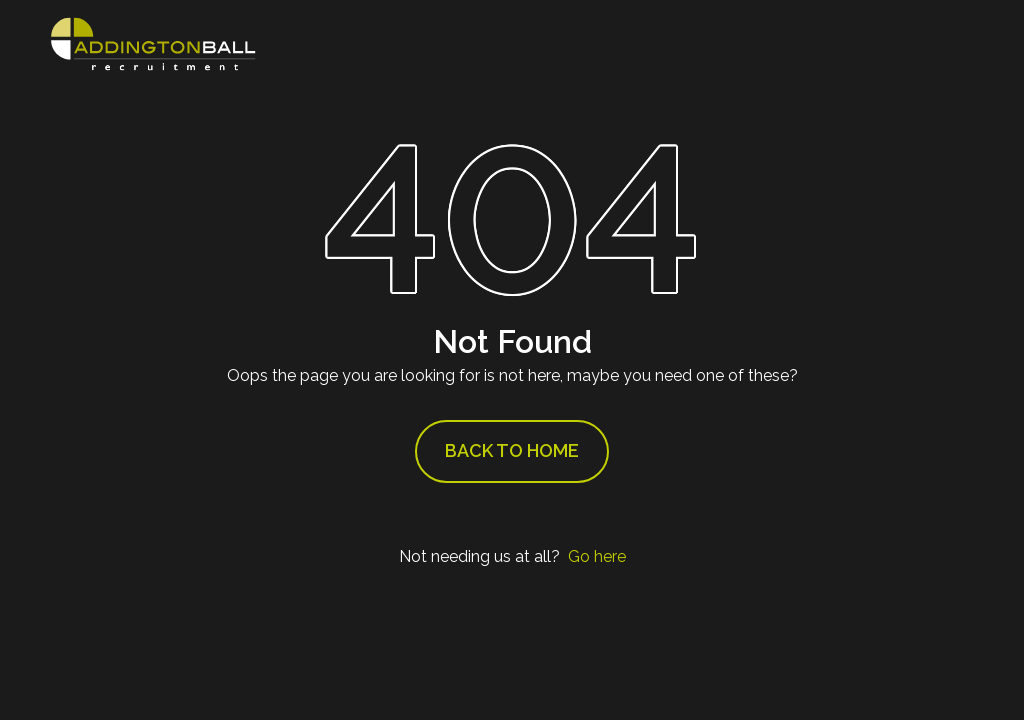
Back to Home (512, 450)
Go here (597, 556)
